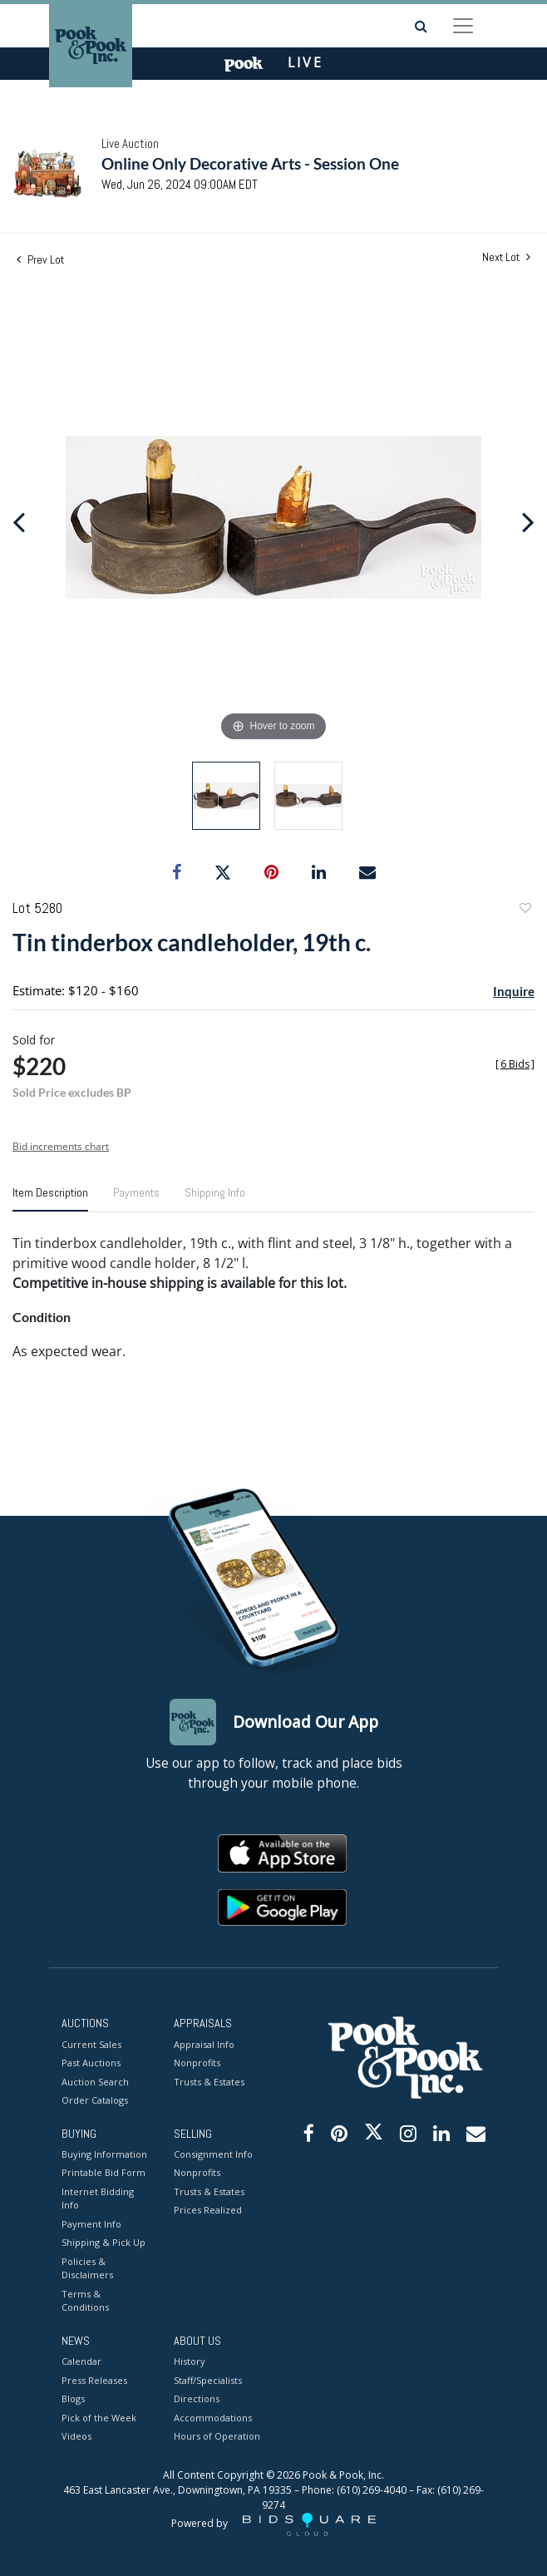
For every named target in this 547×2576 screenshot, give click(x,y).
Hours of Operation (217, 2436)
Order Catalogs (95, 2100)
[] (515, 1064)
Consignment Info (213, 2154)
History (189, 2361)
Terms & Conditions (85, 2300)
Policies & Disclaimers (87, 2268)
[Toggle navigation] (463, 26)
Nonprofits (197, 2062)
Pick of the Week (99, 2417)
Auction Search (95, 2081)
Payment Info (91, 2224)
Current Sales (91, 2044)
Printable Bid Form (103, 2172)
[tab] (50, 1199)
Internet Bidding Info (98, 2198)
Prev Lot (40, 259)
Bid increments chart (60, 1146)
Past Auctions (91, 2062)
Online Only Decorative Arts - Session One (250, 163)
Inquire (514, 991)
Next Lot (506, 257)
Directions (196, 2398)
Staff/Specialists (208, 2380)
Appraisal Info (204, 2044)
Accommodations (213, 2417)
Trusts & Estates (209, 2081)
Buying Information (104, 2154)
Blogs (73, 2398)
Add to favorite (525, 910)
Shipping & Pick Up (103, 2242)
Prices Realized (208, 2209)
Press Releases (94, 2380)
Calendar (81, 2361)
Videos (76, 2436)
